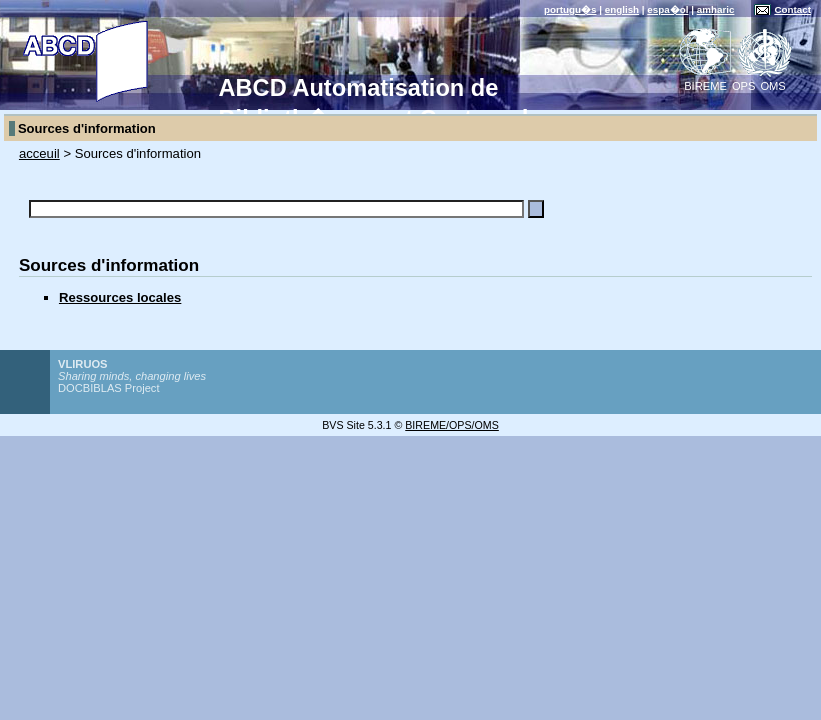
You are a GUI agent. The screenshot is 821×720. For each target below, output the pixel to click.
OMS (772, 86)
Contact (792, 9)
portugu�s (570, 9)
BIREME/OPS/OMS (452, 425)
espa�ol (667, 9)
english (622, 9)
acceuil (39, 153)
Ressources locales (120, 297)
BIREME (705, 86)
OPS (744, 86)
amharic (716, 9)
